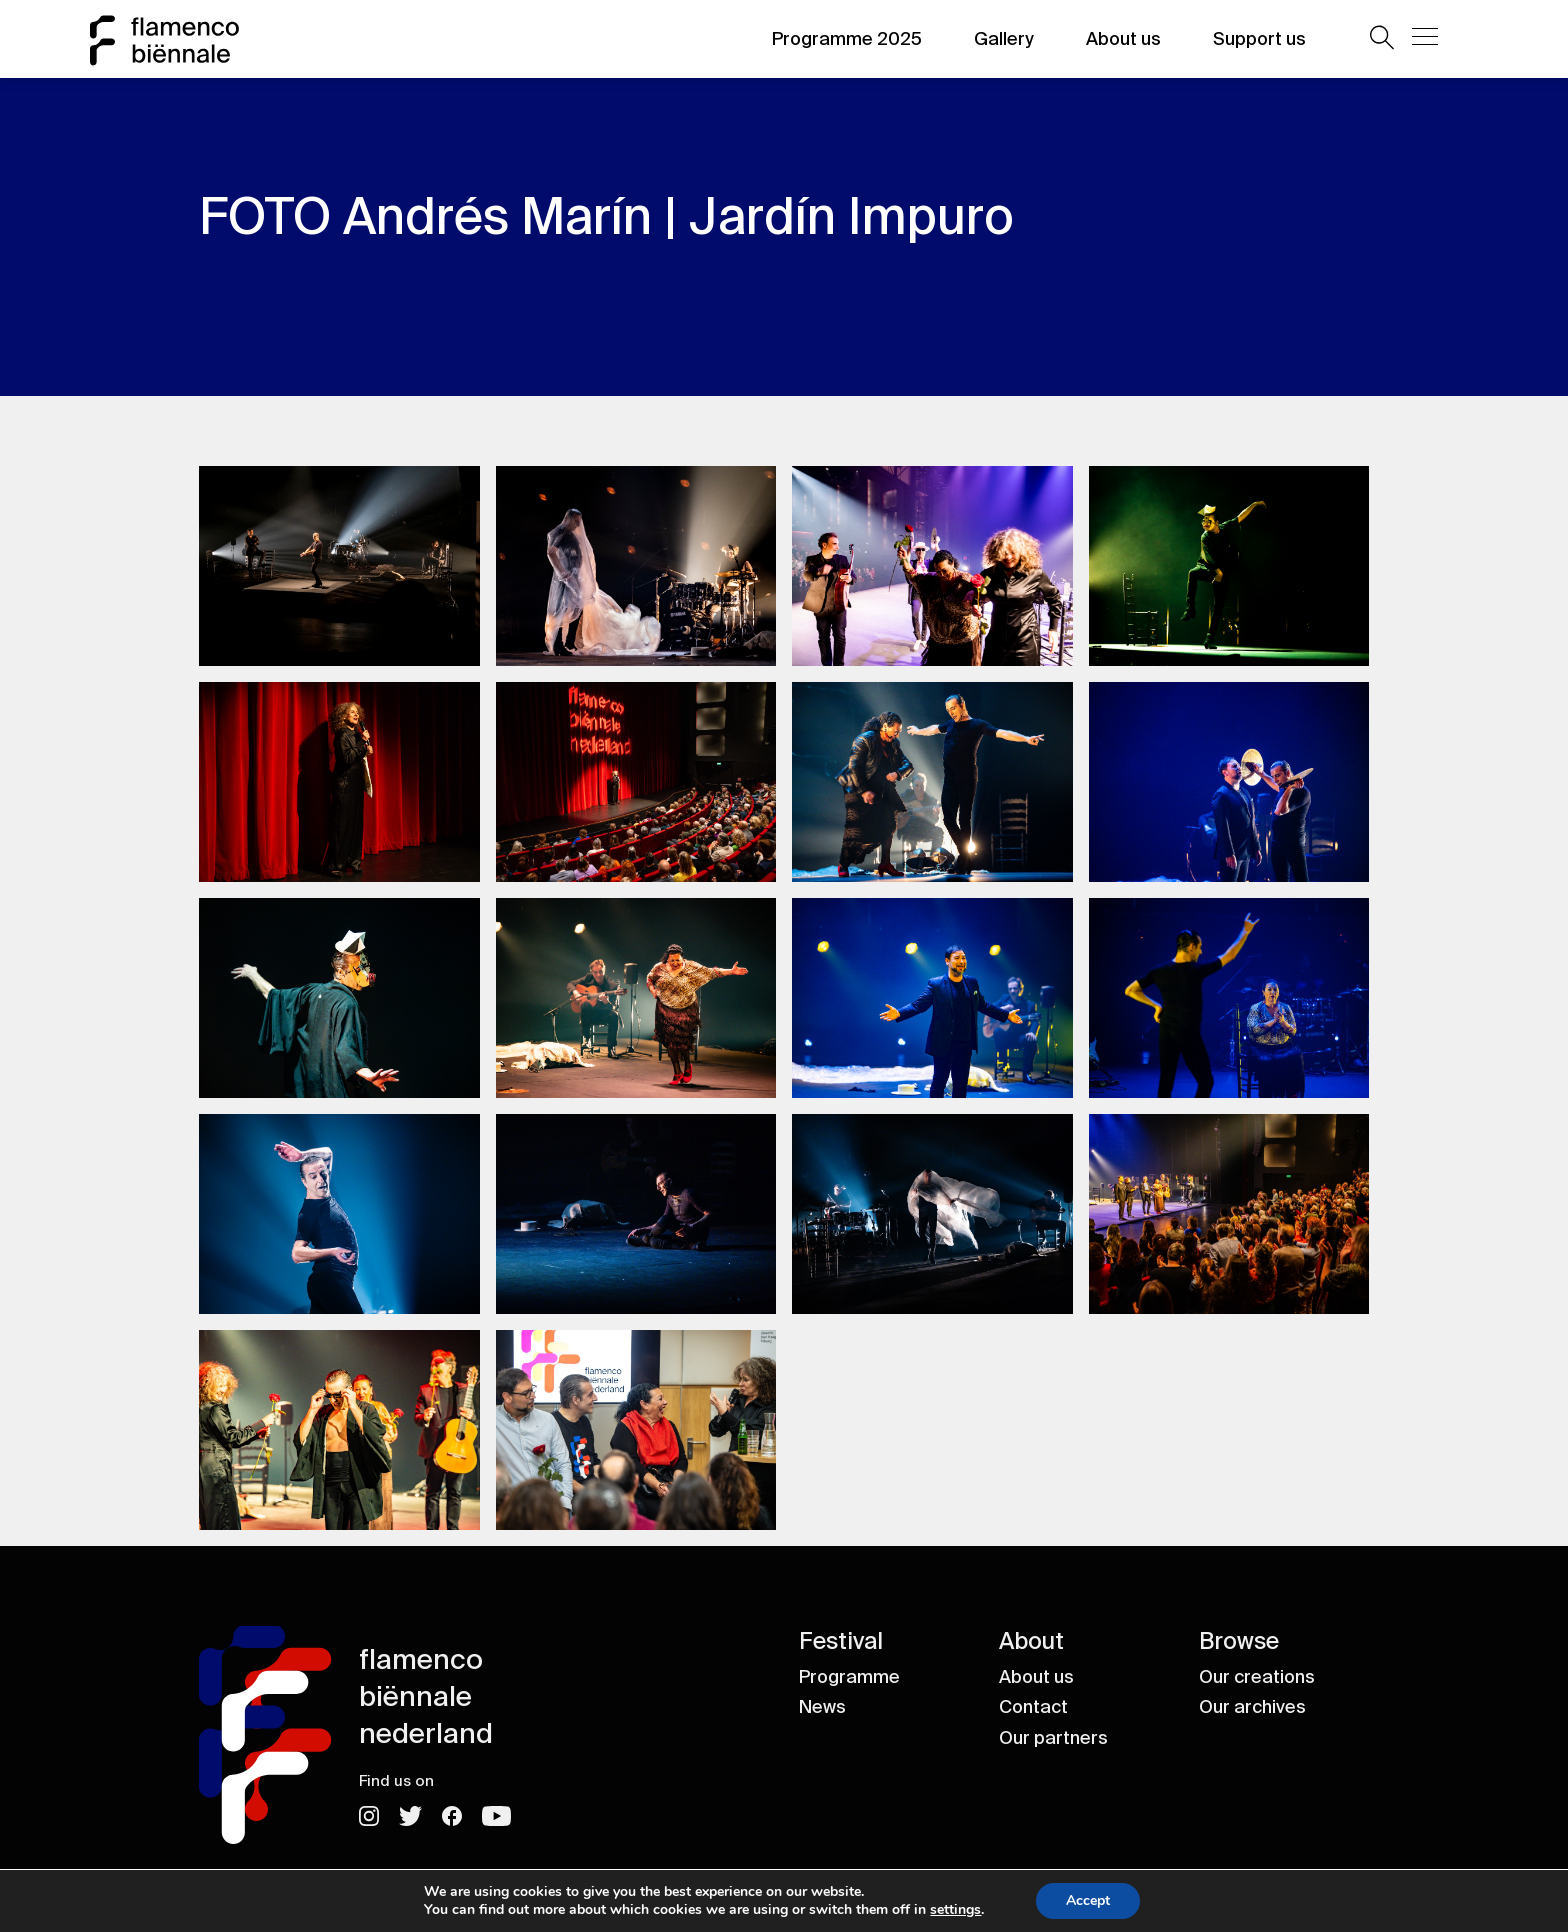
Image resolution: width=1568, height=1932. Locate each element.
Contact (1033, 1707)
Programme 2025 (847, 39)
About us (1123, 39)
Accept (1097, 1901)
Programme (849, 1677)
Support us (1259, 39)
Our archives (1252, 1707)
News (822, 1707)
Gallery (1004, 39)
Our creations (1257, 1677)
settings (962, 1910)
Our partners (1053, 1738)
